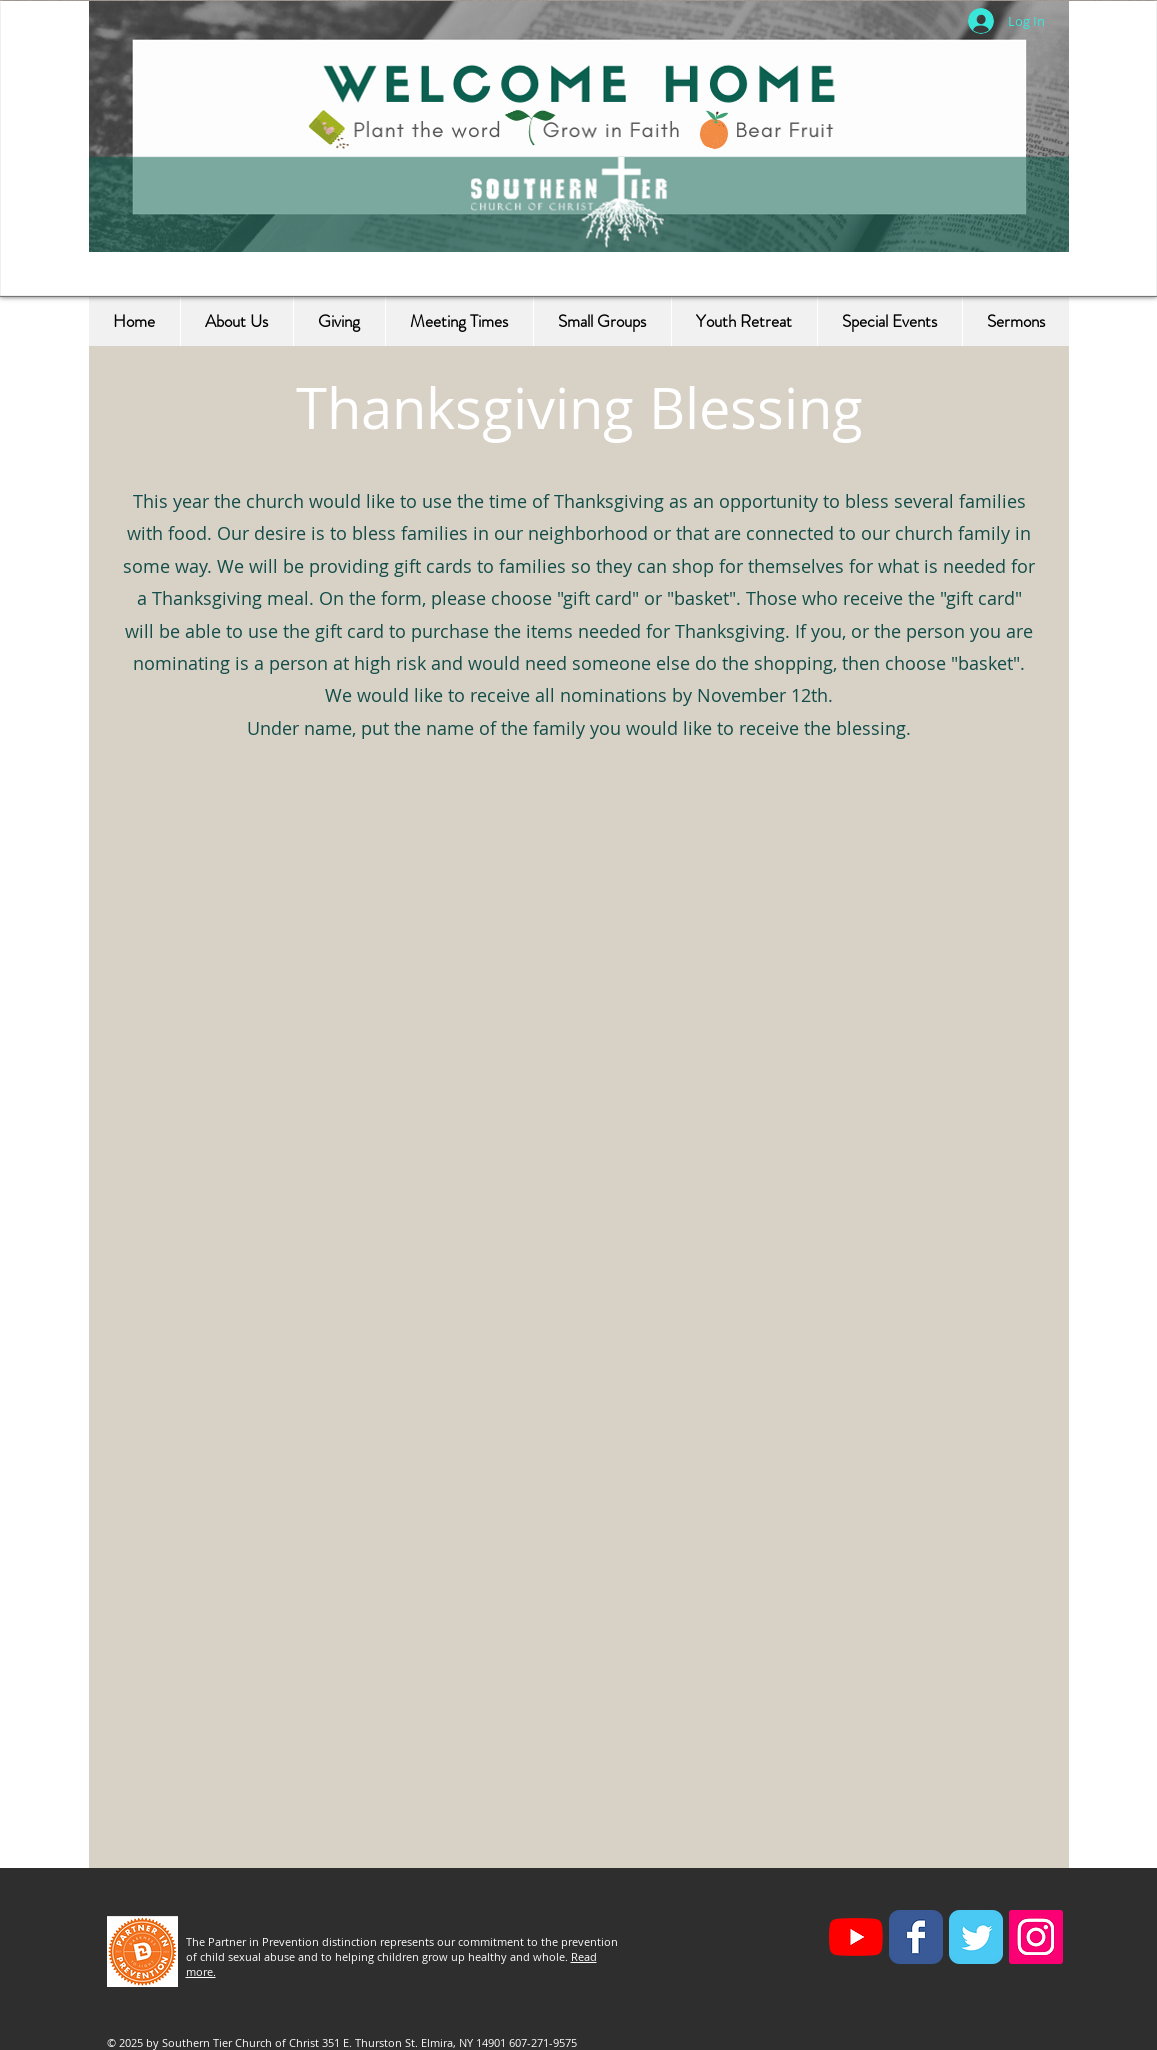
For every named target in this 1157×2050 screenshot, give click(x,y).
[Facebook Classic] (916, 1937)
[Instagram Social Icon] (1036, 1937)
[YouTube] (856, 1937)
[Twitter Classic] (976, 1937)
